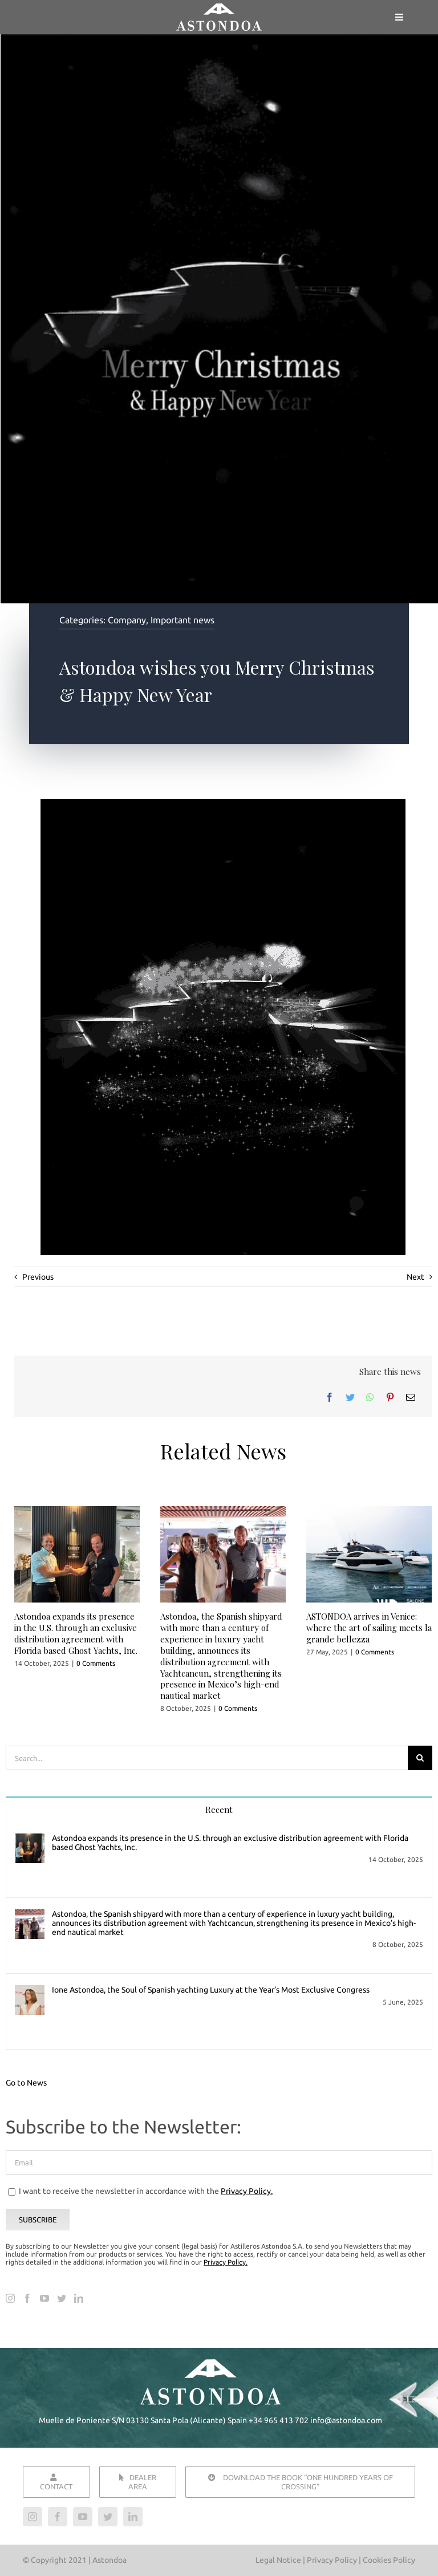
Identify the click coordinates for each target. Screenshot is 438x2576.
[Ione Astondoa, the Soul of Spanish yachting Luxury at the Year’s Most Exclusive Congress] (29, 1992)
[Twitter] (350, 1397)
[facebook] (57, 2516)
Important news (182, 620)
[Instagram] (10, 2298)
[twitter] (107, 2516)
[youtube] (82, 2516)
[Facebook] (329, 1397)
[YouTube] (44, 2298)
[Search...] (207, 1758)
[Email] (410, 1397)
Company (127, 620)
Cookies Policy (389, 2560)
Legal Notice (278, 2560)
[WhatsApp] (370, 1397)
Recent (219, 1809)
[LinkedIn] (78, 2298)
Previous (38, 1276)
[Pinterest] (390, 1397)
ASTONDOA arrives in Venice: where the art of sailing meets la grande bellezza (369, 1627)
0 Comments (95, 1663)
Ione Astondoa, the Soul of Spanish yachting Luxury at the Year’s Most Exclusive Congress (211, 1989)
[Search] (420, 1758)
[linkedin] (133, 2516)
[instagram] (32, 2516)
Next (415, 1276)
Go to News (26, 2082)
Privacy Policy (333, 2560)
